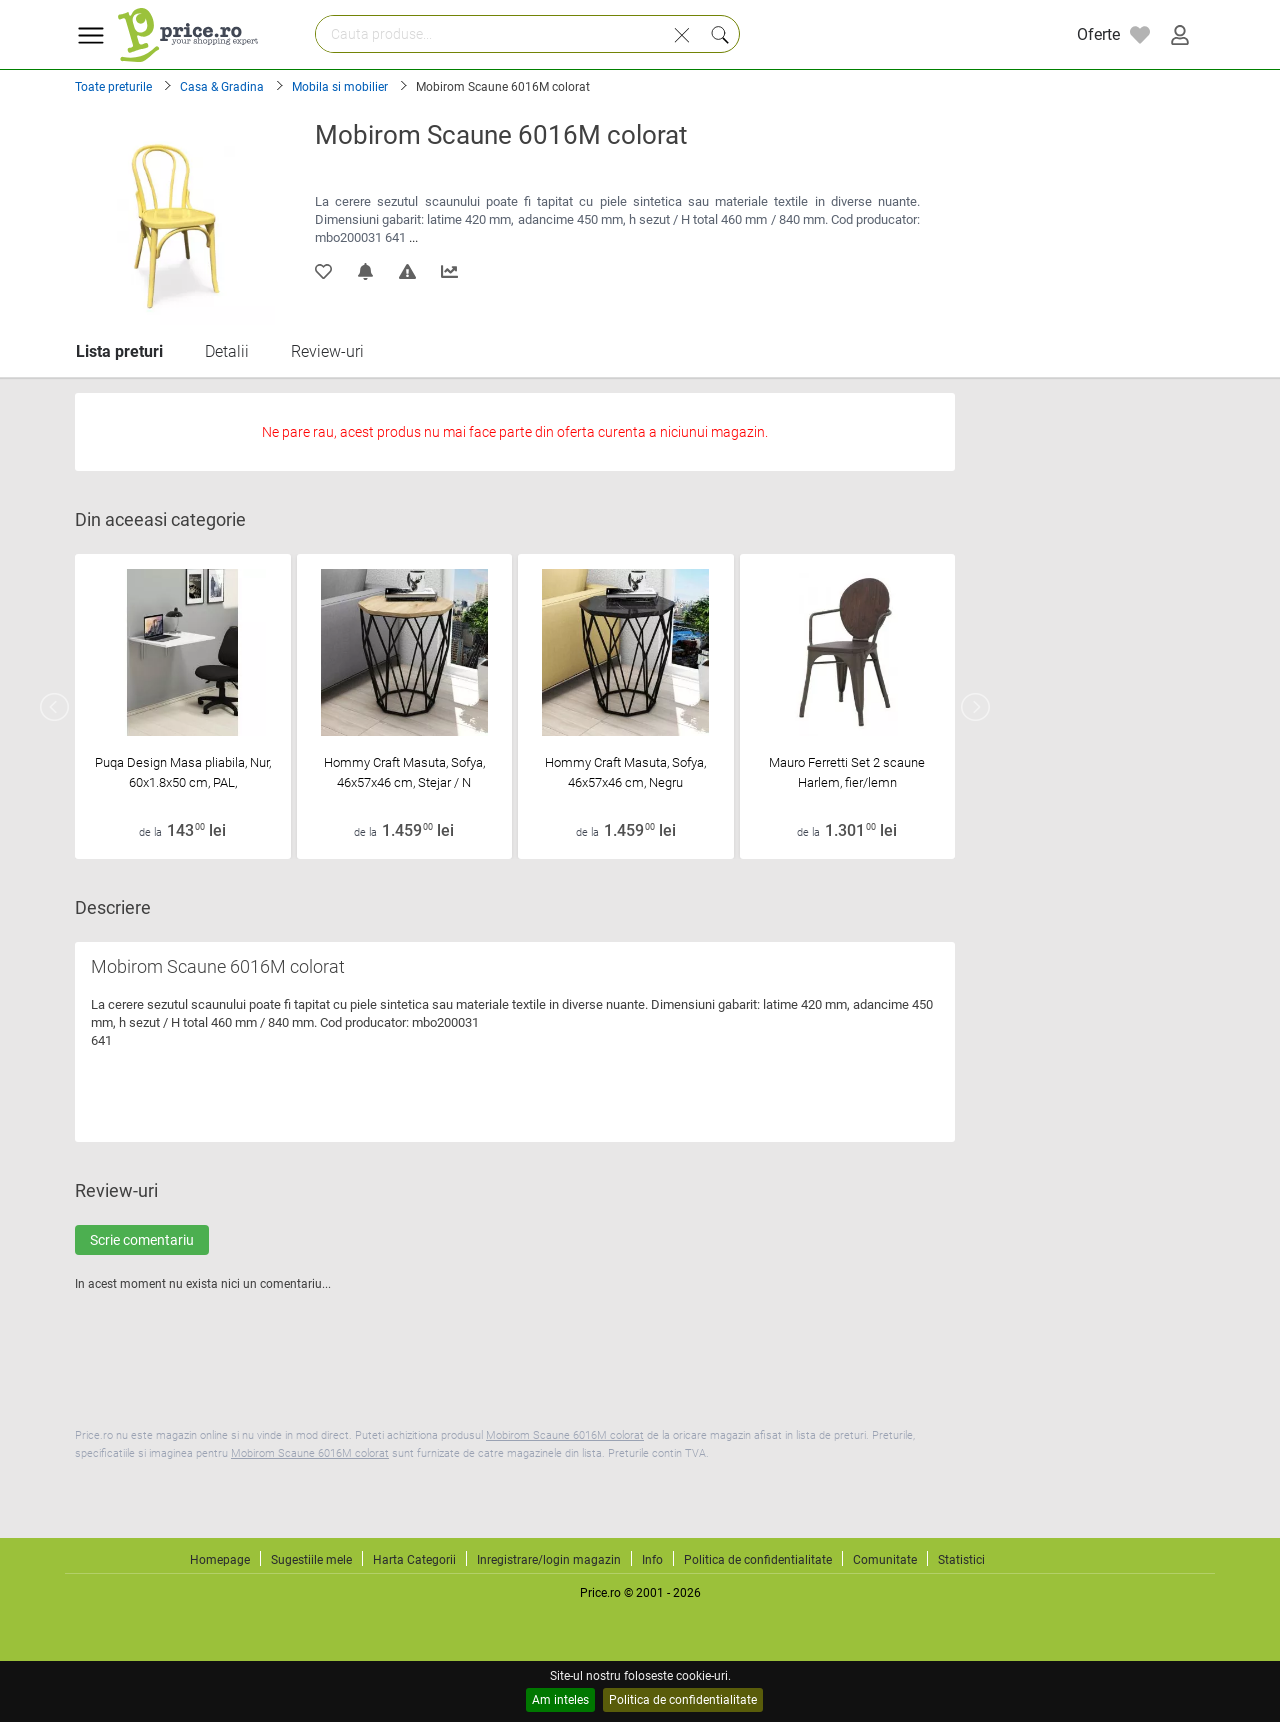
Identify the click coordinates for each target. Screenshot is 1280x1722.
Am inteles (560, 1700)
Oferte (1098, 34)
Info (652, 1560)
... (413, 237)
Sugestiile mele (311, 1560)
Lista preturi (119, 351)
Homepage (220, 1560)
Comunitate (885, 1560)
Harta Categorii (414, 1560)
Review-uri (327, 351)
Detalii (227, 351)
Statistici (961, 1560)
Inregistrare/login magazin (549, 1560)
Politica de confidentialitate (683, 1700)
